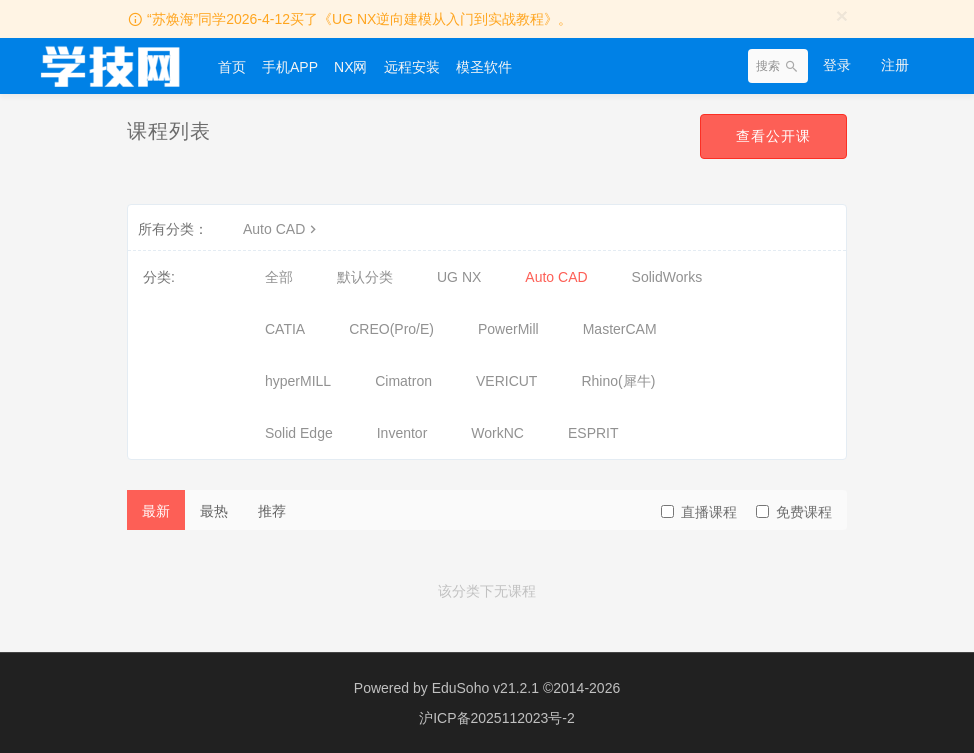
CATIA (285, 329)
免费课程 (794, 512)
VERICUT (506, 381)
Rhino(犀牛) (618, 381)
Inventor (402, 433)
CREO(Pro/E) (391, 329)
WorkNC (497, 433)
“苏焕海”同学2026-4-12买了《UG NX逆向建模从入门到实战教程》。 (360, 19)
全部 (279, 277)
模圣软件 (484, 67)
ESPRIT (593, 433)
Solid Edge (299, 433)
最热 (214, 511)
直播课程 (699, 512)
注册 (895, 65)
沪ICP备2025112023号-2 (497, 718)
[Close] (842, 15)
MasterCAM (620, 329)
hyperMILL (298, 381)
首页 (232, 67)
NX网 (350, 67)
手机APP (290, 67)
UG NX (459, 277)
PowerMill (508, 329)
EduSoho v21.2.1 (485, 688)
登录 (837, 65)
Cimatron (403, 381)
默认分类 (365, 277)
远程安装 (412, 67)
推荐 (272, 511)
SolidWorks (667, 277)
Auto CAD (282, 229)
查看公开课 (773, 136)
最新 (156, 511)
